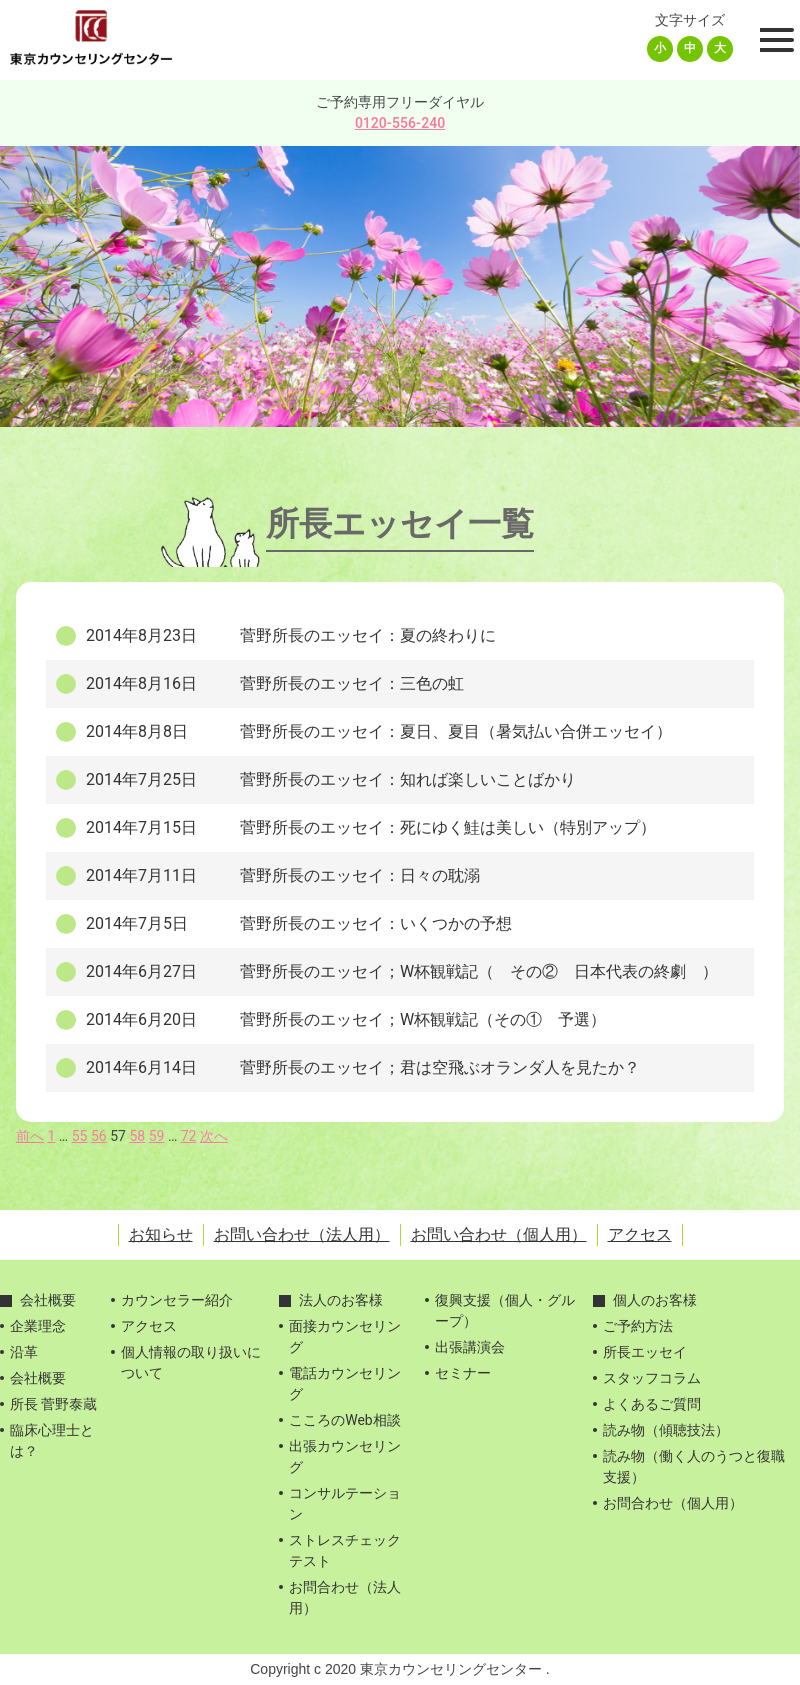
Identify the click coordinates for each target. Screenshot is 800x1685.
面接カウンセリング (345, 1336)
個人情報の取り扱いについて (191, 1362)
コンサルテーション (345, 1503)
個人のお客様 (655, 1300)
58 (137, 1136)
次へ (214, 1136)
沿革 (24, 1352)
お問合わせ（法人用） (345, 1597)
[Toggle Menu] (774, 40)
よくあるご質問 (652, 1404)
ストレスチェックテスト (345, 1550)
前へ (30, 1136)
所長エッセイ (645, 1352)
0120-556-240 (400, 123)
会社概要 (48, 1300)
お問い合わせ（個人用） (499, 1234)
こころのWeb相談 (345, 1420)
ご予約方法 (638, 1326)
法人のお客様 (341, 1300)
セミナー (463, 1373)
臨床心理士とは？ (52, 1440)
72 (189, 1136)
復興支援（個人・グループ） (505, 1310)
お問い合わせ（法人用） (302, 1234)
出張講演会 (470, 1347)
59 (157, 1136)
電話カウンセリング (345, 1383)
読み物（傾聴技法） (666, 1430)
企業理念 (38, 1326)
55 (80, 1136)
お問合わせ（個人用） (673, 1503)
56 (99, 1136)
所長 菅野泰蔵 (53, 1404)
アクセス (640, 1234)
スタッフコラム (652, 1378)
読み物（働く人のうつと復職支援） (694, 1466)
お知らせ (161, 1234)
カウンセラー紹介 (177, 1300)
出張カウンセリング (345, 1456)
